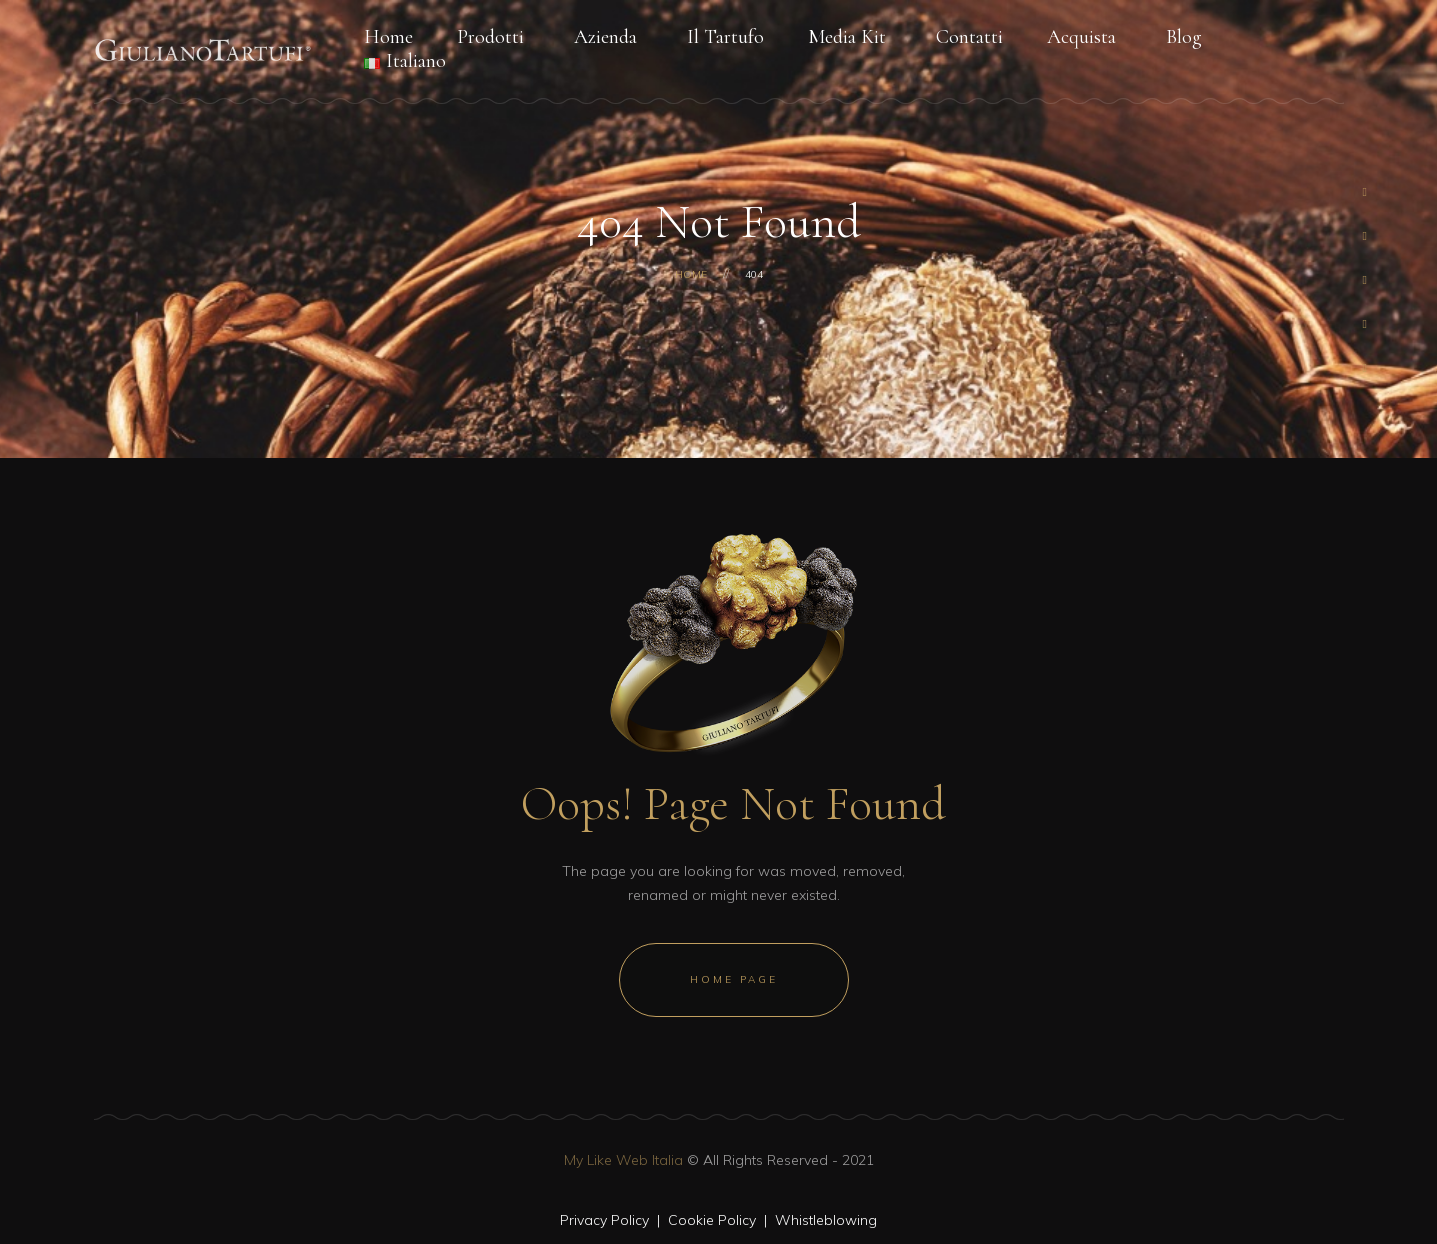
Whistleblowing (826, 1220)
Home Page (734, 979)
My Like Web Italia (623, 1160)
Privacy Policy (604, 1220)
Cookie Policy (712, 1220)
